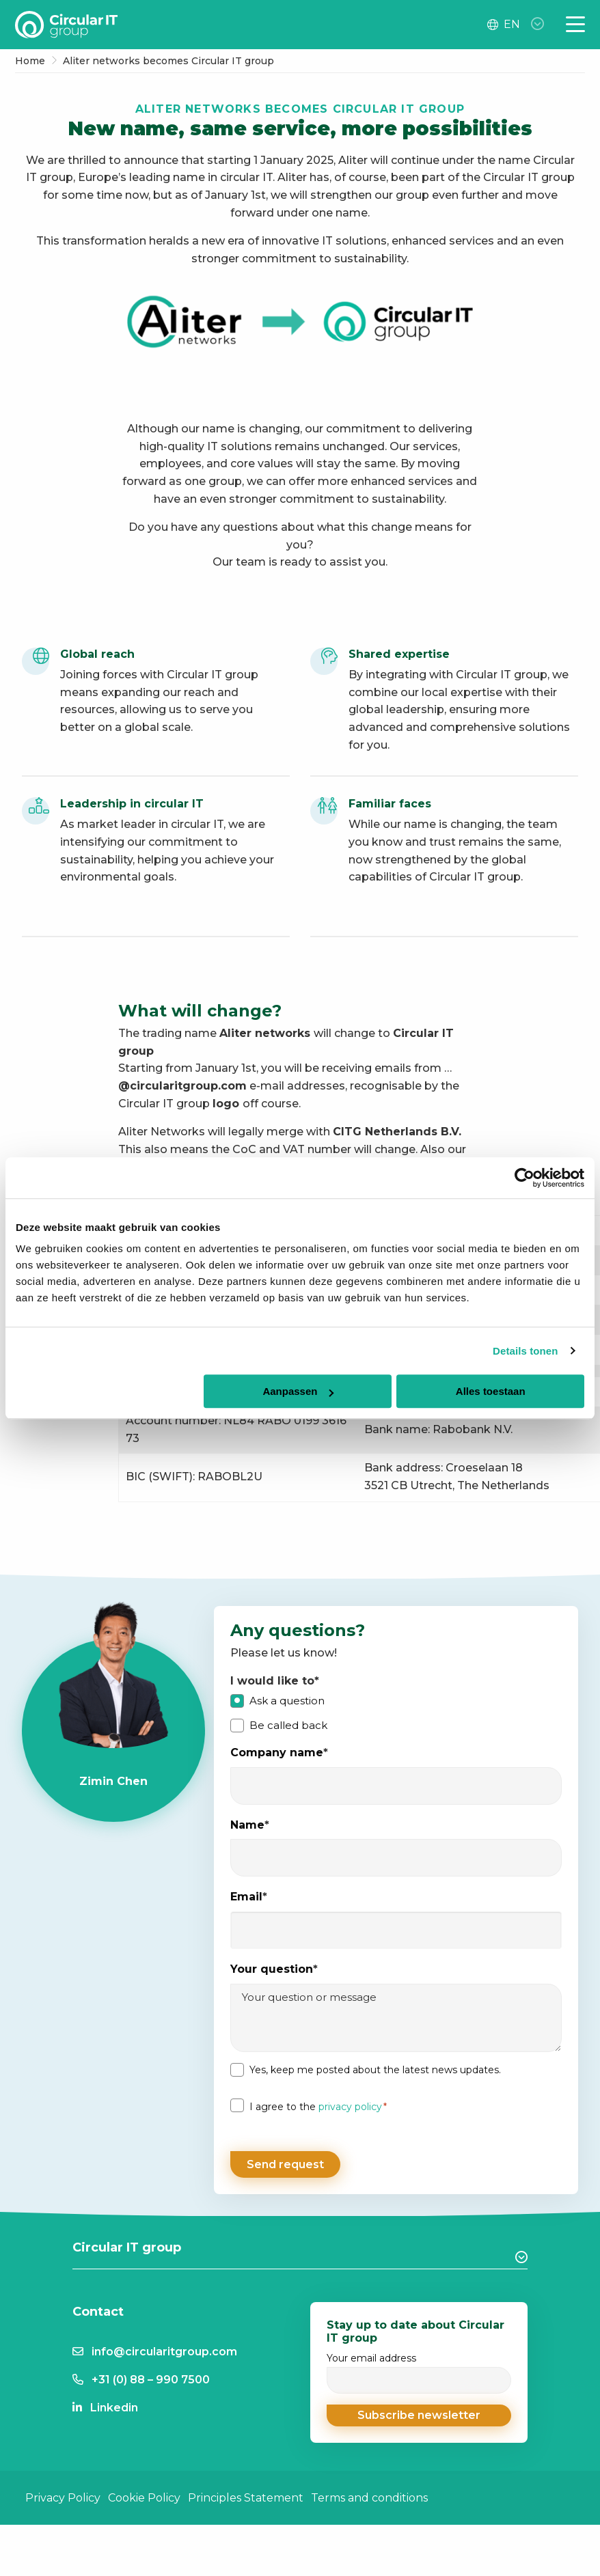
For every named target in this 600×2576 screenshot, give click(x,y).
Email (248, 1897)
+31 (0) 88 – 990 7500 (151, 2373)
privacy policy (350, 2107)
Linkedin (114, 2401)
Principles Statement (245, 2490)
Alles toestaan (491, 1391)
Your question (274, 1970)
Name (249, 1826)
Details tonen (525, 1351)
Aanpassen (297, 1391)
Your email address (419, 2366)
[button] (419, 2409)
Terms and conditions (369, 2490)
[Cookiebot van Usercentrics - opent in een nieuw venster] (524, 1177)
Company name (279, 1753)
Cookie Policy (144, 2490)
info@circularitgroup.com (164, 2345)
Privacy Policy (62, 2490)
